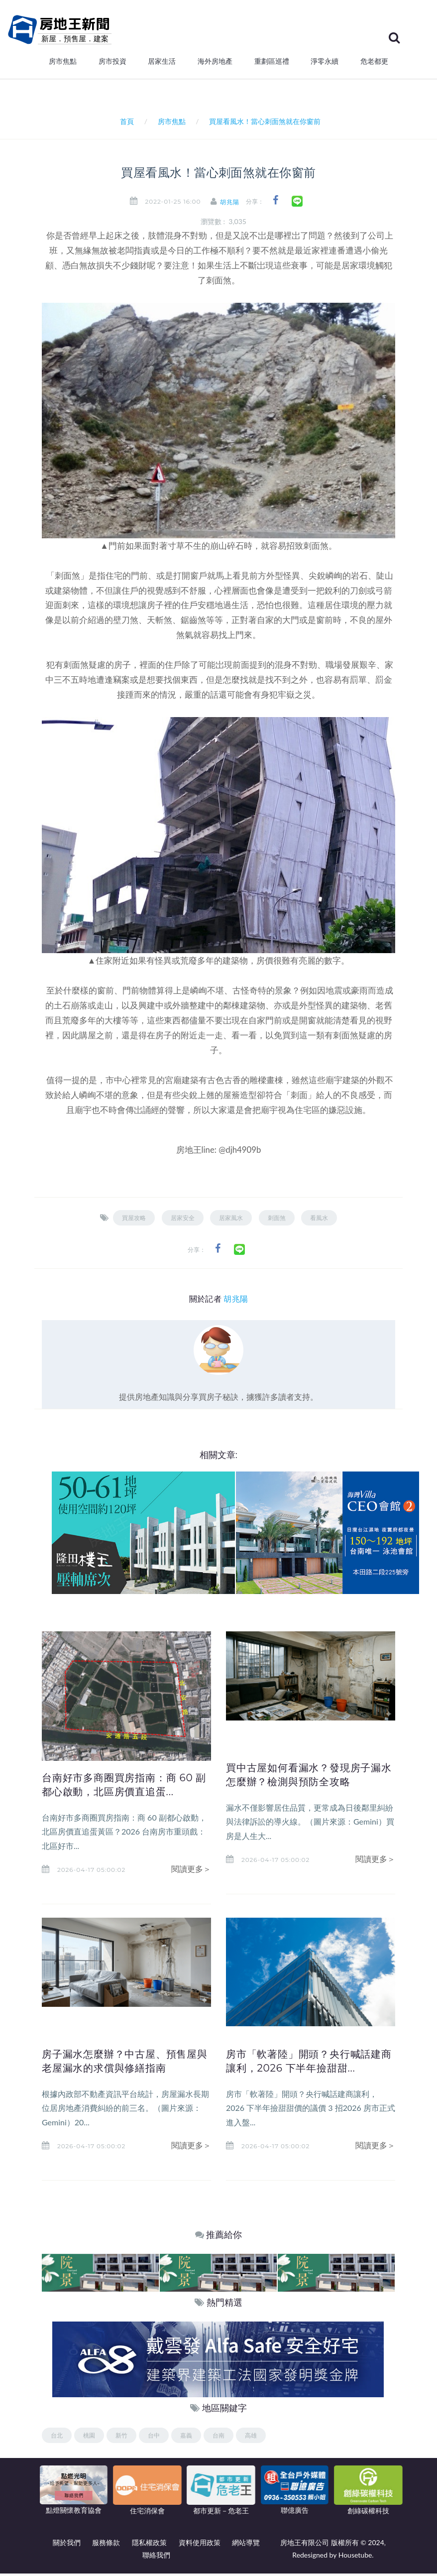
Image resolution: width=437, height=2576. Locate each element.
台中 (154, 2437)
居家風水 (231, 1220)
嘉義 (186, 2437)
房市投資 (112, 63)
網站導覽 (246, 2545)
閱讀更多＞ (191, 1871)
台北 (57, 2437)
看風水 (319, 1220)
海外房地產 (215, 63)
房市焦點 (63, 63)
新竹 (121, 2437)
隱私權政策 (149, 2545)
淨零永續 (324, 63)
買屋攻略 (134, 1220)
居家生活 (162, 63)
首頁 (125, 124)
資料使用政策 (199, 2545)
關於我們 (67, 2545)
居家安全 (183, 1220)
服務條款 (106, 2545)
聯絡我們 (156, 2557)
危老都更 (374, 63)
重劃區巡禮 (271, 63)
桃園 (89, 2437)
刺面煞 (277, 1220)
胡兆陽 (233, 204)
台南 (218, 2437)
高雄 (251, 2437)
